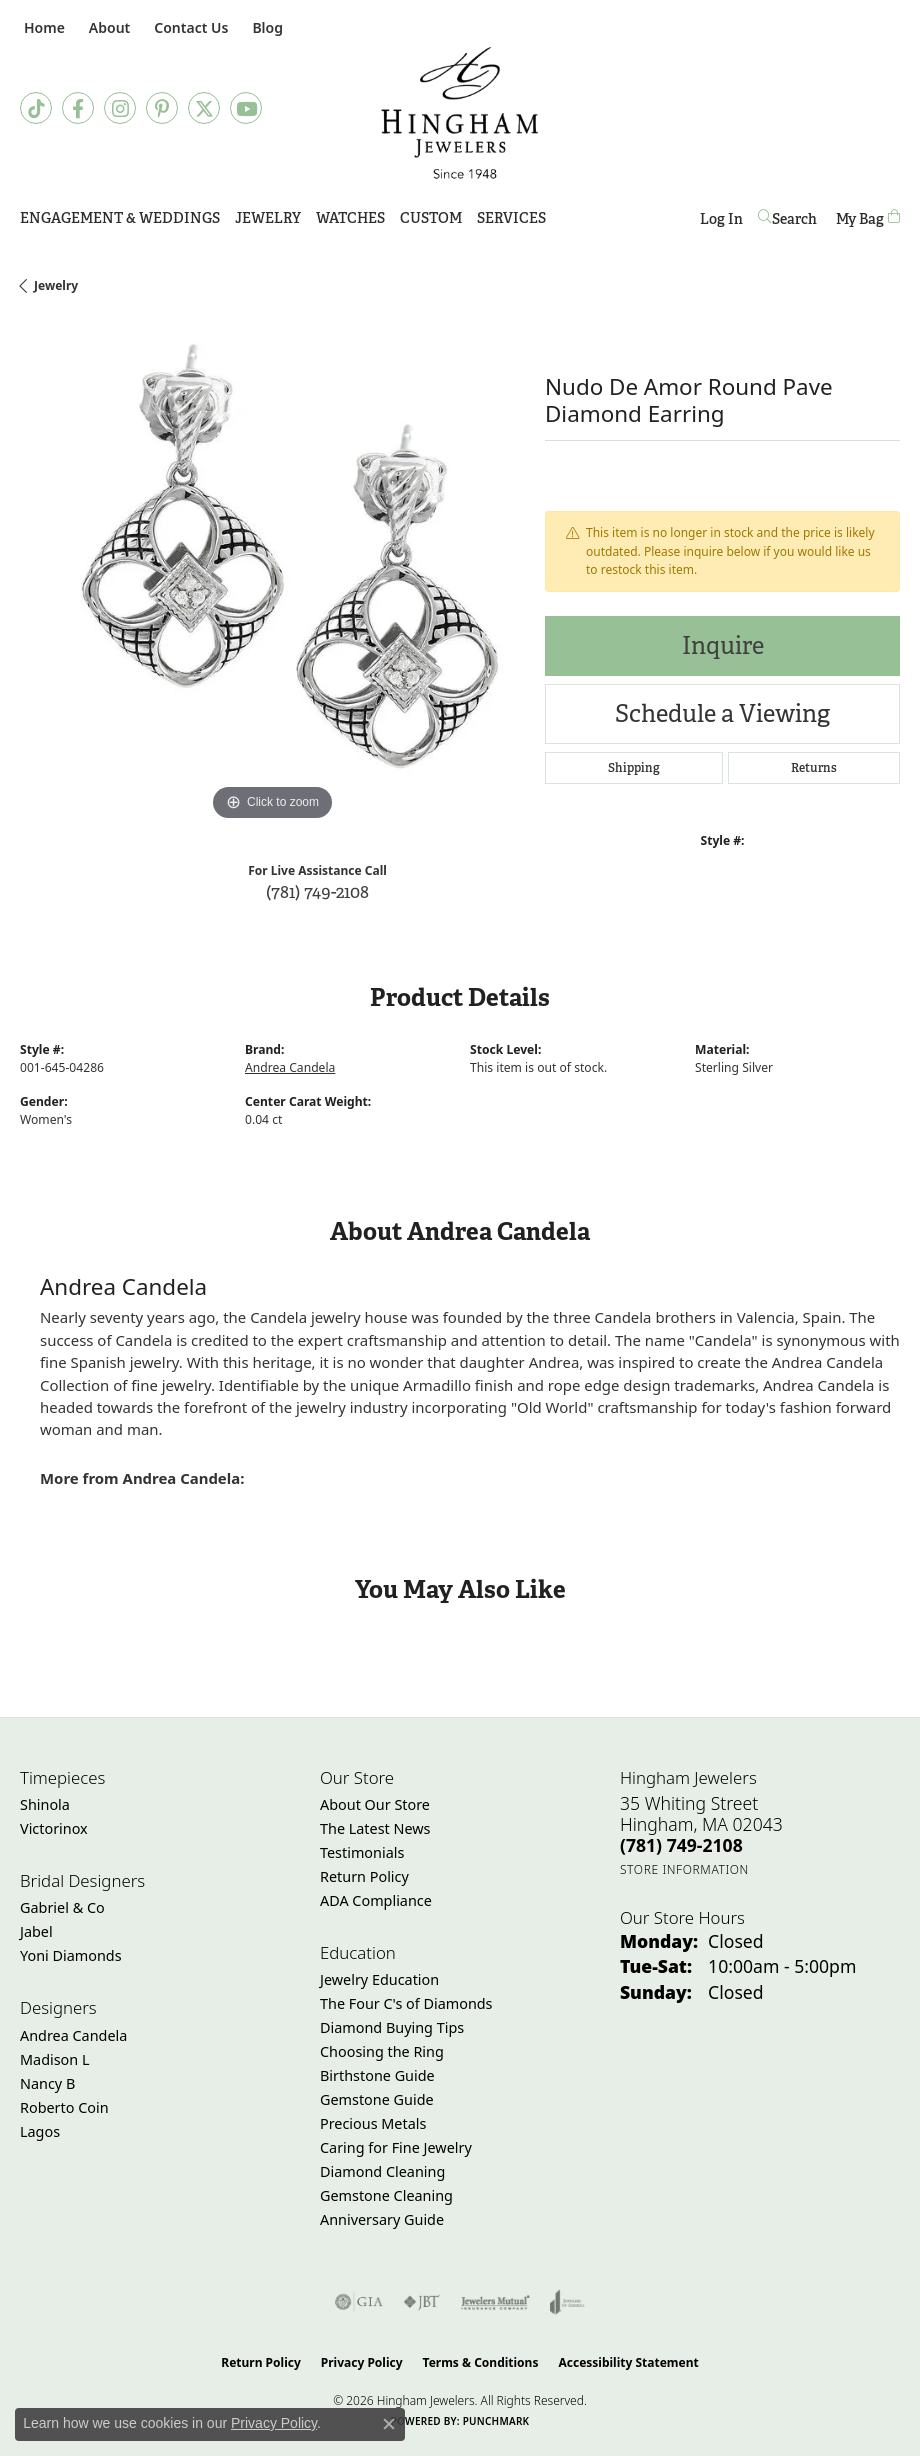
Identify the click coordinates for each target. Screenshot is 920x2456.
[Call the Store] (681, 1845)
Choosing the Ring (382, 2051)
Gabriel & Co (62, 1907)
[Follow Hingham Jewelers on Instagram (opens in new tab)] (120, 108)
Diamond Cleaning (382, 2171)
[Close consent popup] (389, 2424)
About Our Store (375, 1804)
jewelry (56, 285)
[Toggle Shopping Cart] (868, 218)
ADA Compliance (376, 1900)
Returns (814, 768)
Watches (350, 218)
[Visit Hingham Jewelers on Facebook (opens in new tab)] (78, 108)
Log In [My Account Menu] (721, 222)
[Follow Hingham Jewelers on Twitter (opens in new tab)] (204, 108)
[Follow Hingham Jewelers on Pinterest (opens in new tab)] (162, 108)
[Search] (789, 218)
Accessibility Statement (628, 2362)
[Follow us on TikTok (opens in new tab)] (36, 108)
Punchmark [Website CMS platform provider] (496, 2421)
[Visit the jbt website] (422, 2302)
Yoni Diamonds (71, 1955)
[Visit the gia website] (359, 2302)
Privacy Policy (362, 2362)
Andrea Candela (290, 1067)
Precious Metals (373, 2123)
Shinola (45, 1804)
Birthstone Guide (377, 2075)
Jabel (36, 1931)
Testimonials (362, 1852)
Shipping (634, 768)
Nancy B (47, 2083)
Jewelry (268, 218)
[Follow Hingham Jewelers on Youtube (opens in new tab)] (246, 108)
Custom (431, 218)
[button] (107, 27)
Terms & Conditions (481, 2362)
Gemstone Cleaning (386, 2195)
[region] (272, 573)
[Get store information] (684, 1869)
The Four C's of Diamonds (406, 2003)
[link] (42, 27)
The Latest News (375, 1828)
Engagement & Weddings (120, 218)
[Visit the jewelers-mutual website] (495, 2302)
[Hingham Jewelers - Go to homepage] (460, 113)
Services (511, 218)
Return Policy (364, 1876)
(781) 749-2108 (317, 891)
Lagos (40, 2131)
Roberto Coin (64, 2107)
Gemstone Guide (377, 2099)
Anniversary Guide (382, 2219)
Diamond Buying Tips (392, 2027)
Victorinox (54, 1828)
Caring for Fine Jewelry (396, 2147)
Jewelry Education (379, 1979)
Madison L (54, 2059)
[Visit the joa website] (567, 2302)
